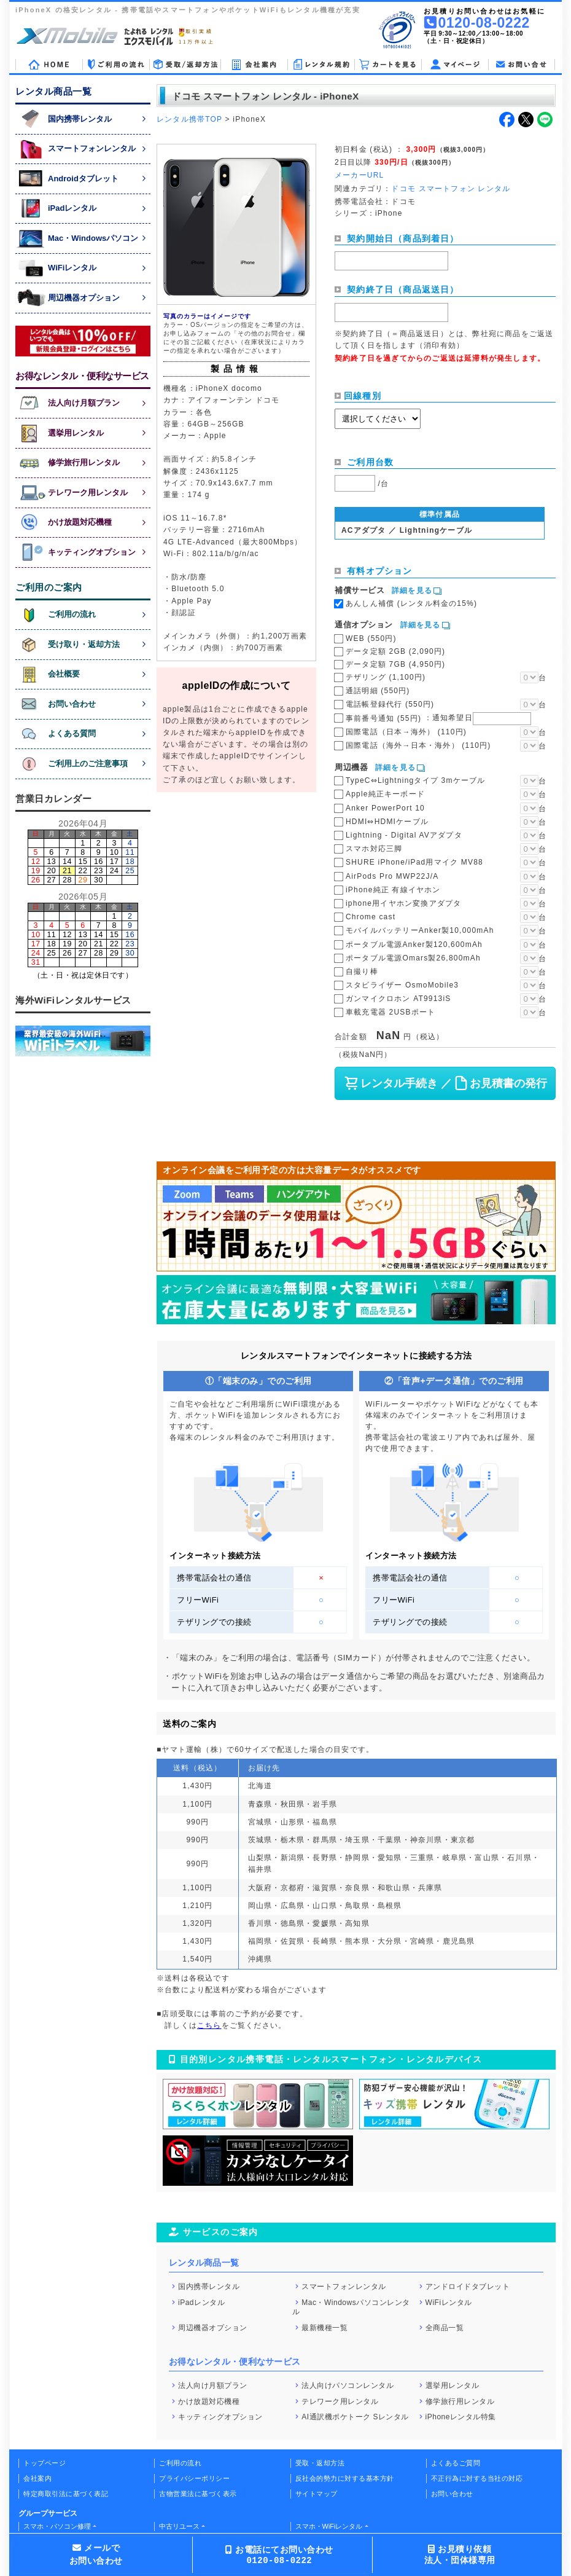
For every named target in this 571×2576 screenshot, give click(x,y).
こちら (209, 2025)
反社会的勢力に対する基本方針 (344, 2478)
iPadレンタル (201, 2302)
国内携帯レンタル (208, 2286)
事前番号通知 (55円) (438, 717)
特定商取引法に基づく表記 (65, 2493)
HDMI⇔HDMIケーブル (387, 821)
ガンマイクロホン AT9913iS (398, 998)
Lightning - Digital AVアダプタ (404, 835)
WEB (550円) (371, 638)
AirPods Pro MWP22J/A (392, 876)
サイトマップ (316, 2493)
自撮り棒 (362, 971)
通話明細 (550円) (378, 690)
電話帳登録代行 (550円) (390, 704)
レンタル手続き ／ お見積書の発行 (444, 1083)
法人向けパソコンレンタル (347, 2385)
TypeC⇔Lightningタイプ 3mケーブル (415, 780)
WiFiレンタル (448, 2302)
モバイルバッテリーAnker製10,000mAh (420, 930)
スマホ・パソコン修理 (57, 2526)
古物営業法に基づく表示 (198, 2493)
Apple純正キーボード (385, 794)
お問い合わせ (452, 2493)
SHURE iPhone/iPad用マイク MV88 (414, 862)
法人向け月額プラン (212, 2385)
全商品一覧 (444, 2327)
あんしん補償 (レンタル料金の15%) (411, 603)
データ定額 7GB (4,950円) (395, 664)
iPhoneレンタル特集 (460, 2417)
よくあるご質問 (456, 2463)
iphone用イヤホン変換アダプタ (403, 903)
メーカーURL (359, 175)
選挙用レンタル (452, 2385)
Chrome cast (370, 917)
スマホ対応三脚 (374, 848)
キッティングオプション (220, 2417)
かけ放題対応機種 (208, 2401)
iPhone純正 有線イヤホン (393, 890)
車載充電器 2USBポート (390, 1012)
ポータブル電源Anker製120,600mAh (414, 944)
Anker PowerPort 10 (385, 808)
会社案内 (37, 2478)
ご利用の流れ (180, 2463)
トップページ (44, 2463)
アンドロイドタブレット (467, 2286)
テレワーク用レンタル (339, 2401)
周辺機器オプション (212, 2327)
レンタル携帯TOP (189, 119)
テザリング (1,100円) (385, 677)
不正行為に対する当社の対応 (477, 2478)
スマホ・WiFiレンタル (329, 2526)
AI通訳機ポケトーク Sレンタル (355, 2417)
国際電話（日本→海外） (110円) (406, 732)
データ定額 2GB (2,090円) (395, 651)
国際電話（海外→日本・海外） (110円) (418, 745)
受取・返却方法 (320, 2463)
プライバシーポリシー (194, 2478)
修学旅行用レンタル (460, 2401)
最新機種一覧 (324, 2327)
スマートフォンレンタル (343, 2286)
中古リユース (179, 2526)
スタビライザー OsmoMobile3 (402, 985)
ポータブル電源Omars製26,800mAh (413, 958)
